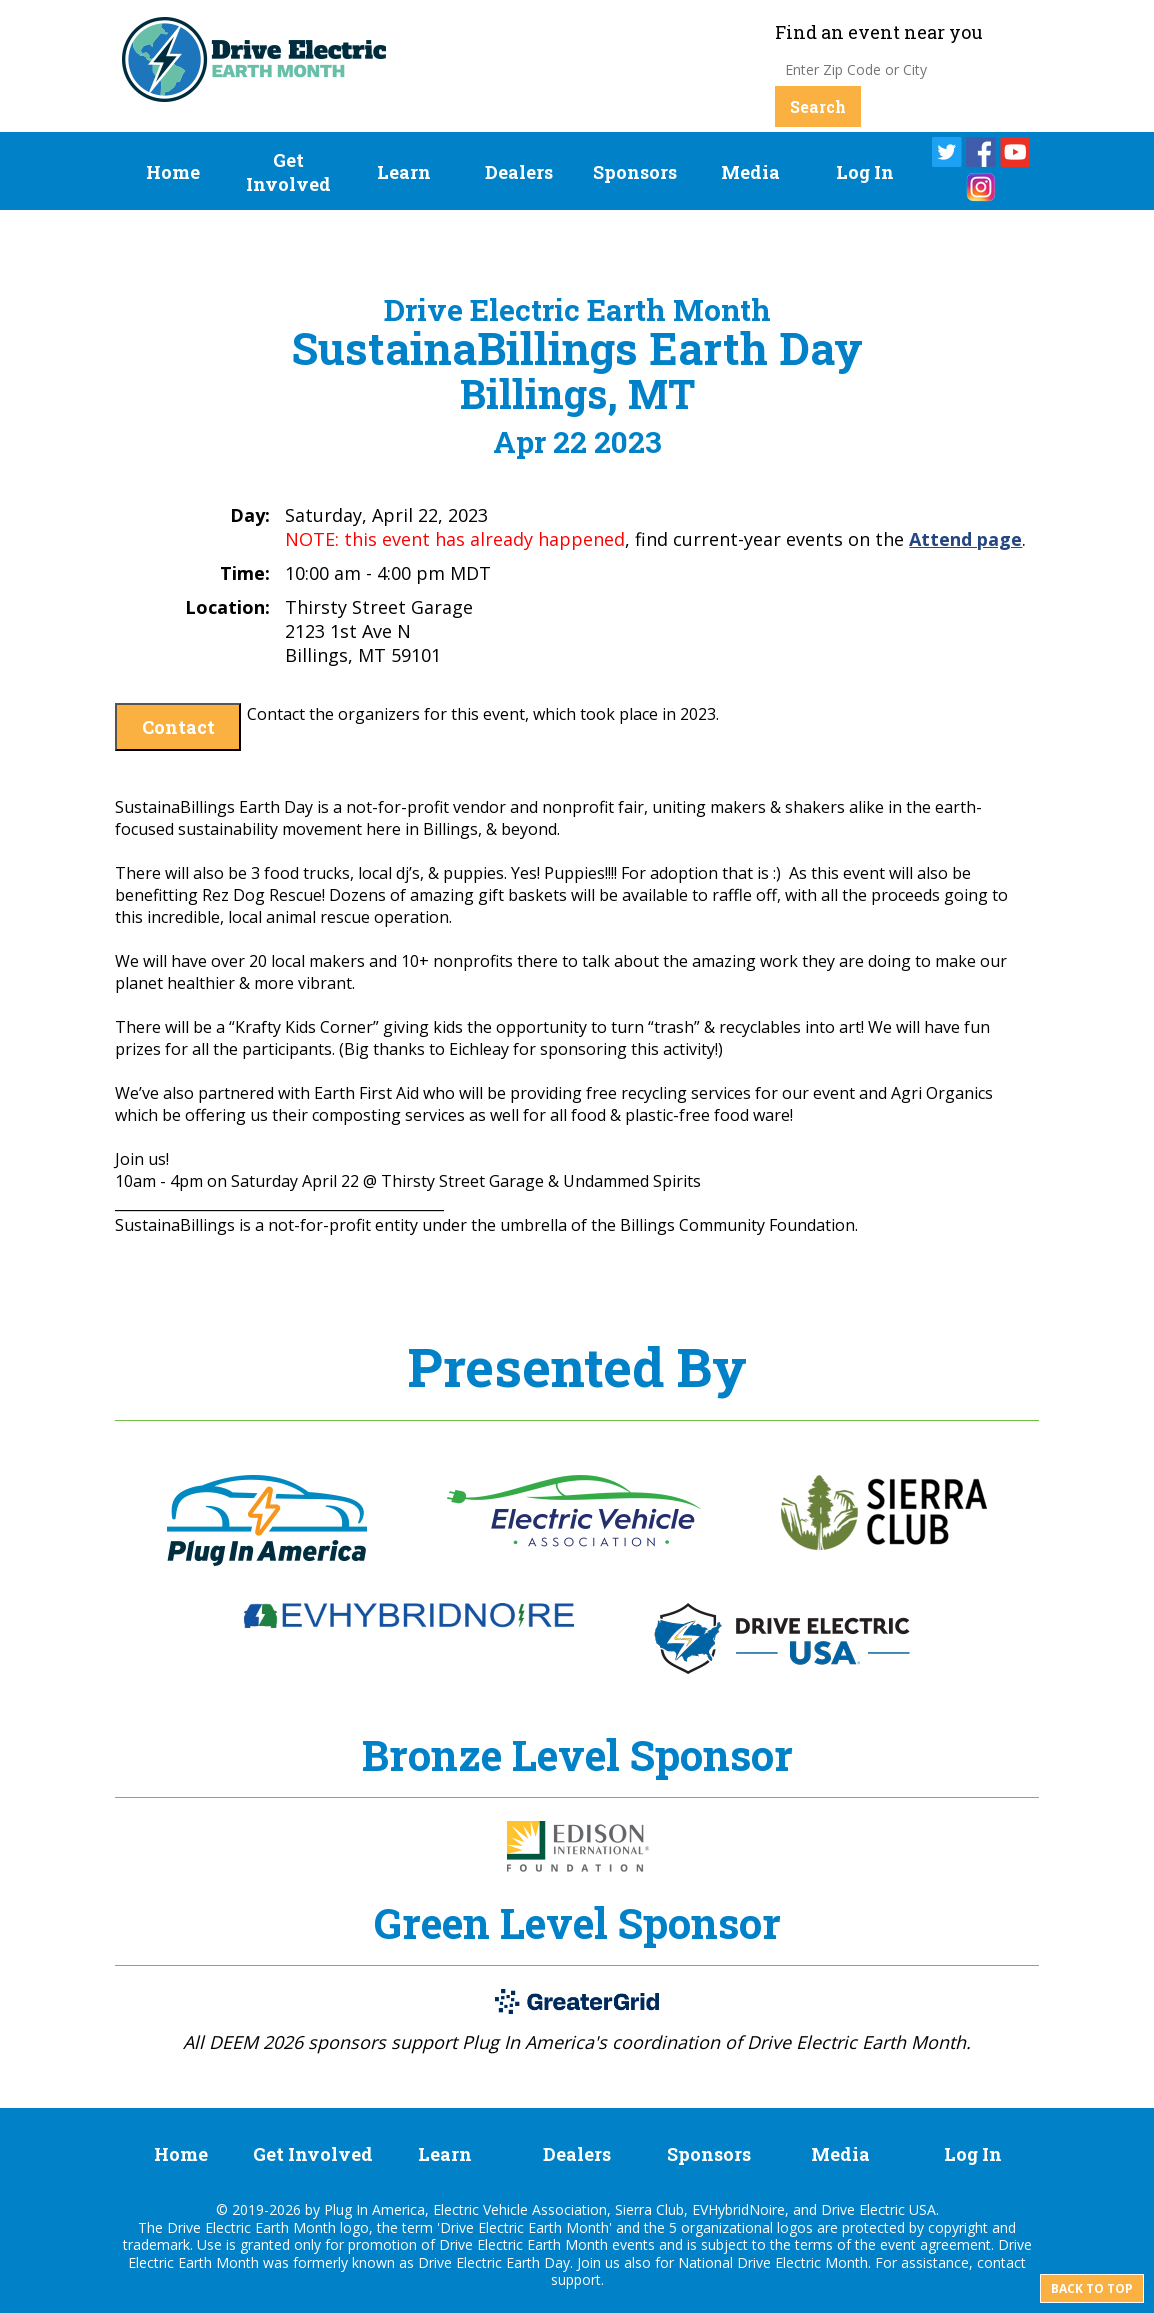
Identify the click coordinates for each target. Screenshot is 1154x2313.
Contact (178, 727)
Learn (404, 172)
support (576, 2279)
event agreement (935, 2244)
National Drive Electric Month (773, 2262)
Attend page (965, 539)
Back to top (1092, 2288)
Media (750, 172)
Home (173, 172)
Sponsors (635, 172)
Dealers (519, 172)
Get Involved (288, 172)
